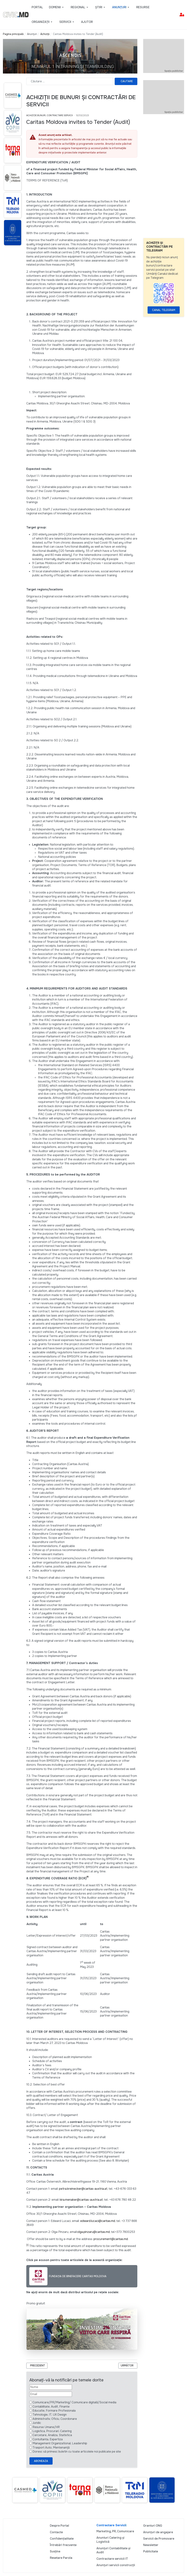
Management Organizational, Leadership (60, 2443)
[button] (57, 7)
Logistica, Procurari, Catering (52, 2431)
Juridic (37, 2423)
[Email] (50, 2394)
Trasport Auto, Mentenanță (51, 2447)
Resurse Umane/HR (46, 2427)
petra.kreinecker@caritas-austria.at (83, 2189)
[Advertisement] (163, 176)
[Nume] (50, 2387)
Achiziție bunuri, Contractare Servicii (49, 115)
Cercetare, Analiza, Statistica (52, 2435)
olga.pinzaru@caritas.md (93, 2232)
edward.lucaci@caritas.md (97, 2221)
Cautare (127, 81)
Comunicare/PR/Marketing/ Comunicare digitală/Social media (74, 2402)
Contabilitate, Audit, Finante (51, 2406)
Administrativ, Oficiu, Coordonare (55, 2419)
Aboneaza (41, 2461)
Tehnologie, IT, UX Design (50, 2415)
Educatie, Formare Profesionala (54, 2410)
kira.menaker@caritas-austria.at (81, 2200)
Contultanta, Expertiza (48, 2439)
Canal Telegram (163, 310)
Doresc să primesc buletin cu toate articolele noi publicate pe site (77, 2451)
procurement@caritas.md (111, 2239)
